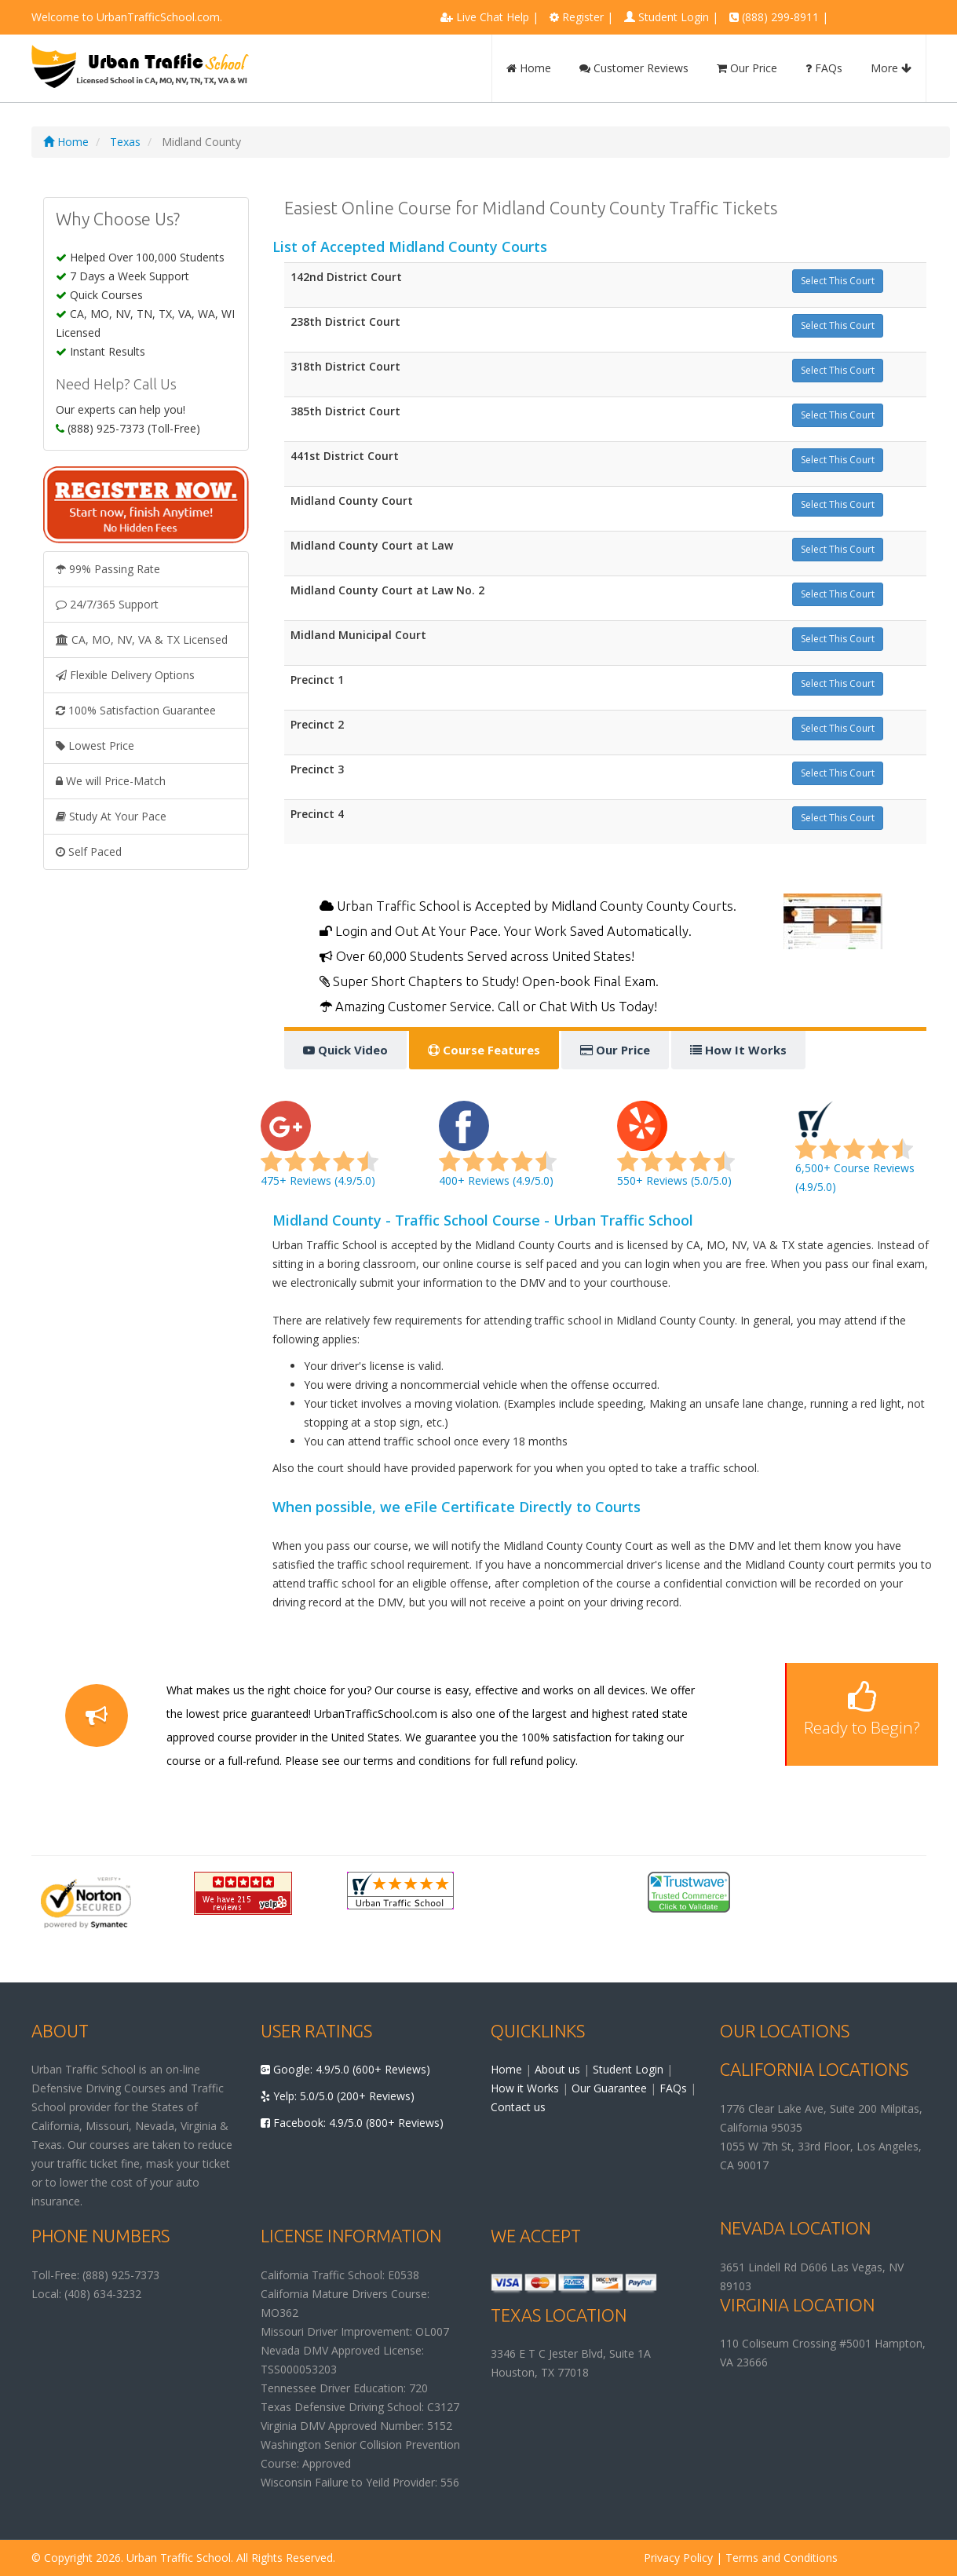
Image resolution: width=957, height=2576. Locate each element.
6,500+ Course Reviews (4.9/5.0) (855, 1153)
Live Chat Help (492, 16)
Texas (125, 141)
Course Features (484, 1050)
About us (557, 2069)
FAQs (823, 67)
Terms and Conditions (781, 2557)
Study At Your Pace (111, 816)
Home (528, 67)
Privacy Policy (678, 2557)
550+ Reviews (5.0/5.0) (676, 1153)
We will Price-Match (111, 780)
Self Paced (89, 851)
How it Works (525, 2088)
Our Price (747, 67)
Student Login (673, 16)
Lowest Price (95, 745)
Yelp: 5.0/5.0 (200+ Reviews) (338, 2095)
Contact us (518, 2106)
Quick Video (345, 1050)
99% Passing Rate (108, 568)
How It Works (738, 1050)
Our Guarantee (609, 2088)
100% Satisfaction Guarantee (136, 710)
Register (583, 16)
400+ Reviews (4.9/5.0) (498, 1153)
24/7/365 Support (107, 604)
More (891, 67)
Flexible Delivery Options (125, 674)
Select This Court (838, 280)
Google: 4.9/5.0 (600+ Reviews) (345, 2069)
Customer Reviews (634, 67)
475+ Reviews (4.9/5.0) (319, 1153)
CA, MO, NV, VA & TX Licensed (142, 639)
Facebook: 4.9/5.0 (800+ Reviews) (352, 2122)
